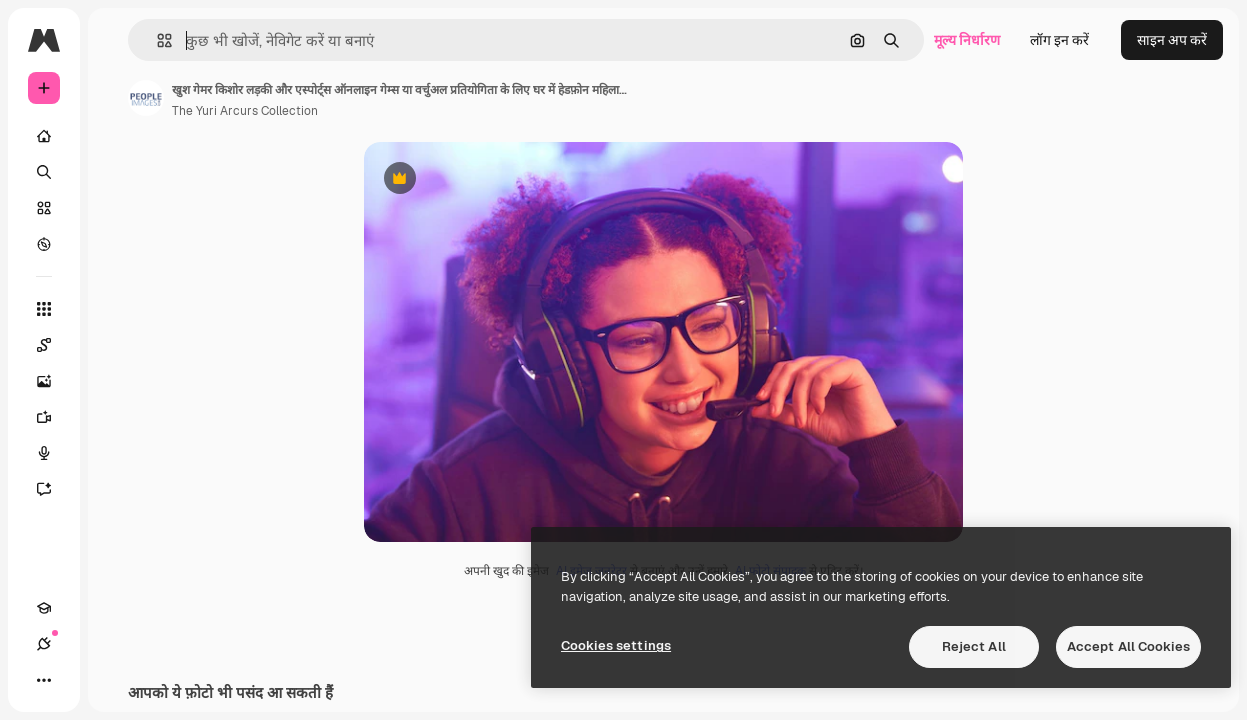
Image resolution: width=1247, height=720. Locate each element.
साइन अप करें (1172, 40)
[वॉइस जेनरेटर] (54, 453)
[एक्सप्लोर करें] (44, 244)
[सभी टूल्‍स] (44, 309)
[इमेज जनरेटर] (54, 381)
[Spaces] (54, 345)
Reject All (974, 646)
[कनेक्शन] (44, 644)
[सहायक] (54, 489)
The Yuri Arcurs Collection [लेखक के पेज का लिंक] (245, 111)
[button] (156, 40)
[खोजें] (44, 172)
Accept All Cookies (1128, 646)
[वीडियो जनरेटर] (54, 417)
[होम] (44, 136)
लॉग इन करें (1059, 40)
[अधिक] (44, 680)
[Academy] (44, 608)
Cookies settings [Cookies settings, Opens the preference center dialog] (616, 645)
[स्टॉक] (44, 208)
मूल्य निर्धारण (967, 40)
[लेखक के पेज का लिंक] (146, 98)
